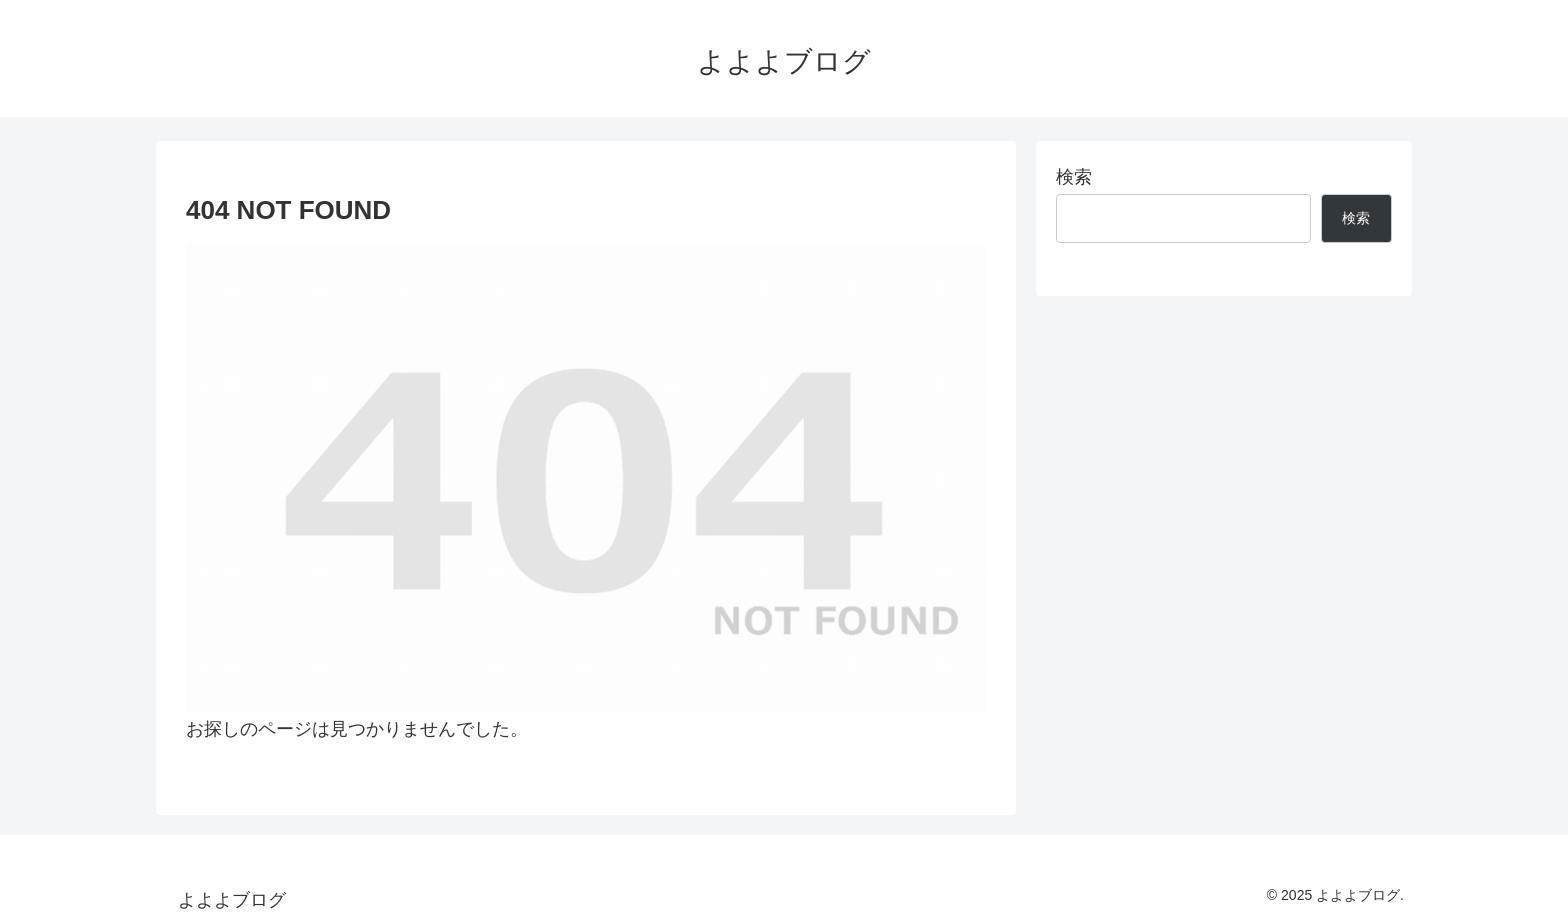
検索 (1074, 177)
